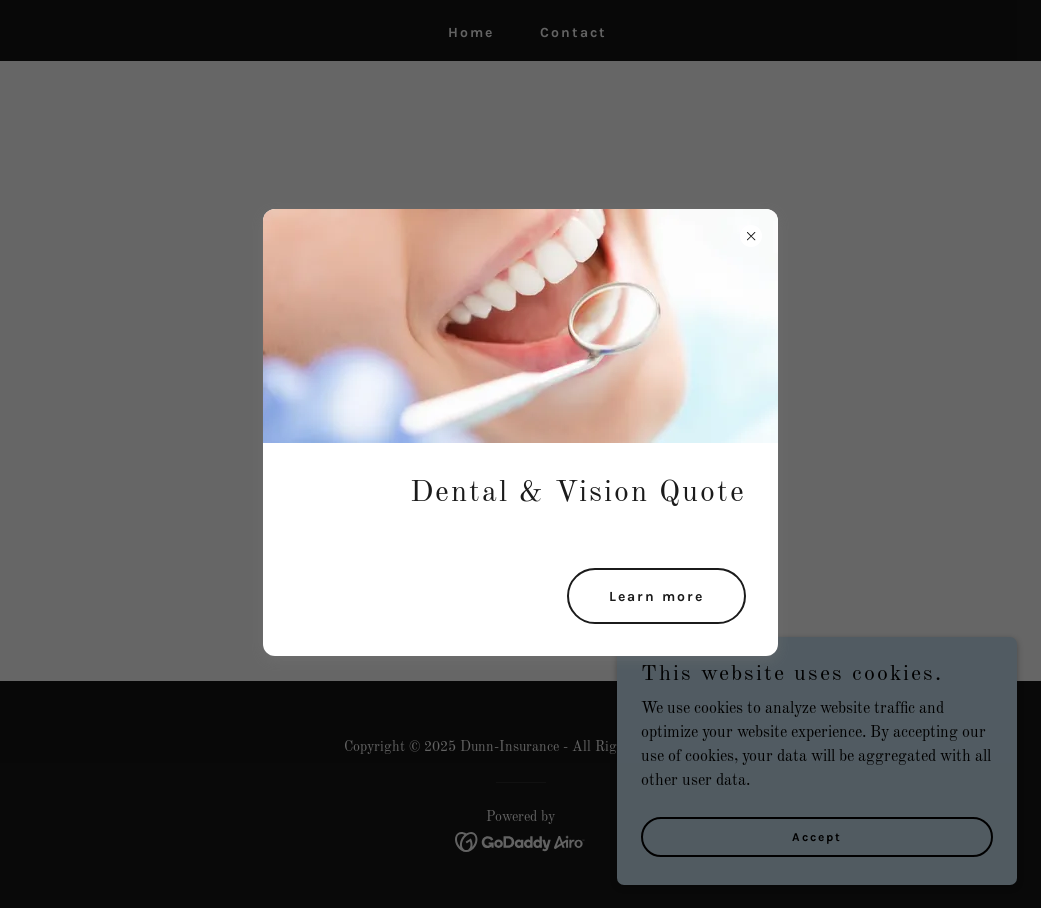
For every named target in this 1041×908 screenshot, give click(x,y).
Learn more (656, 596)
